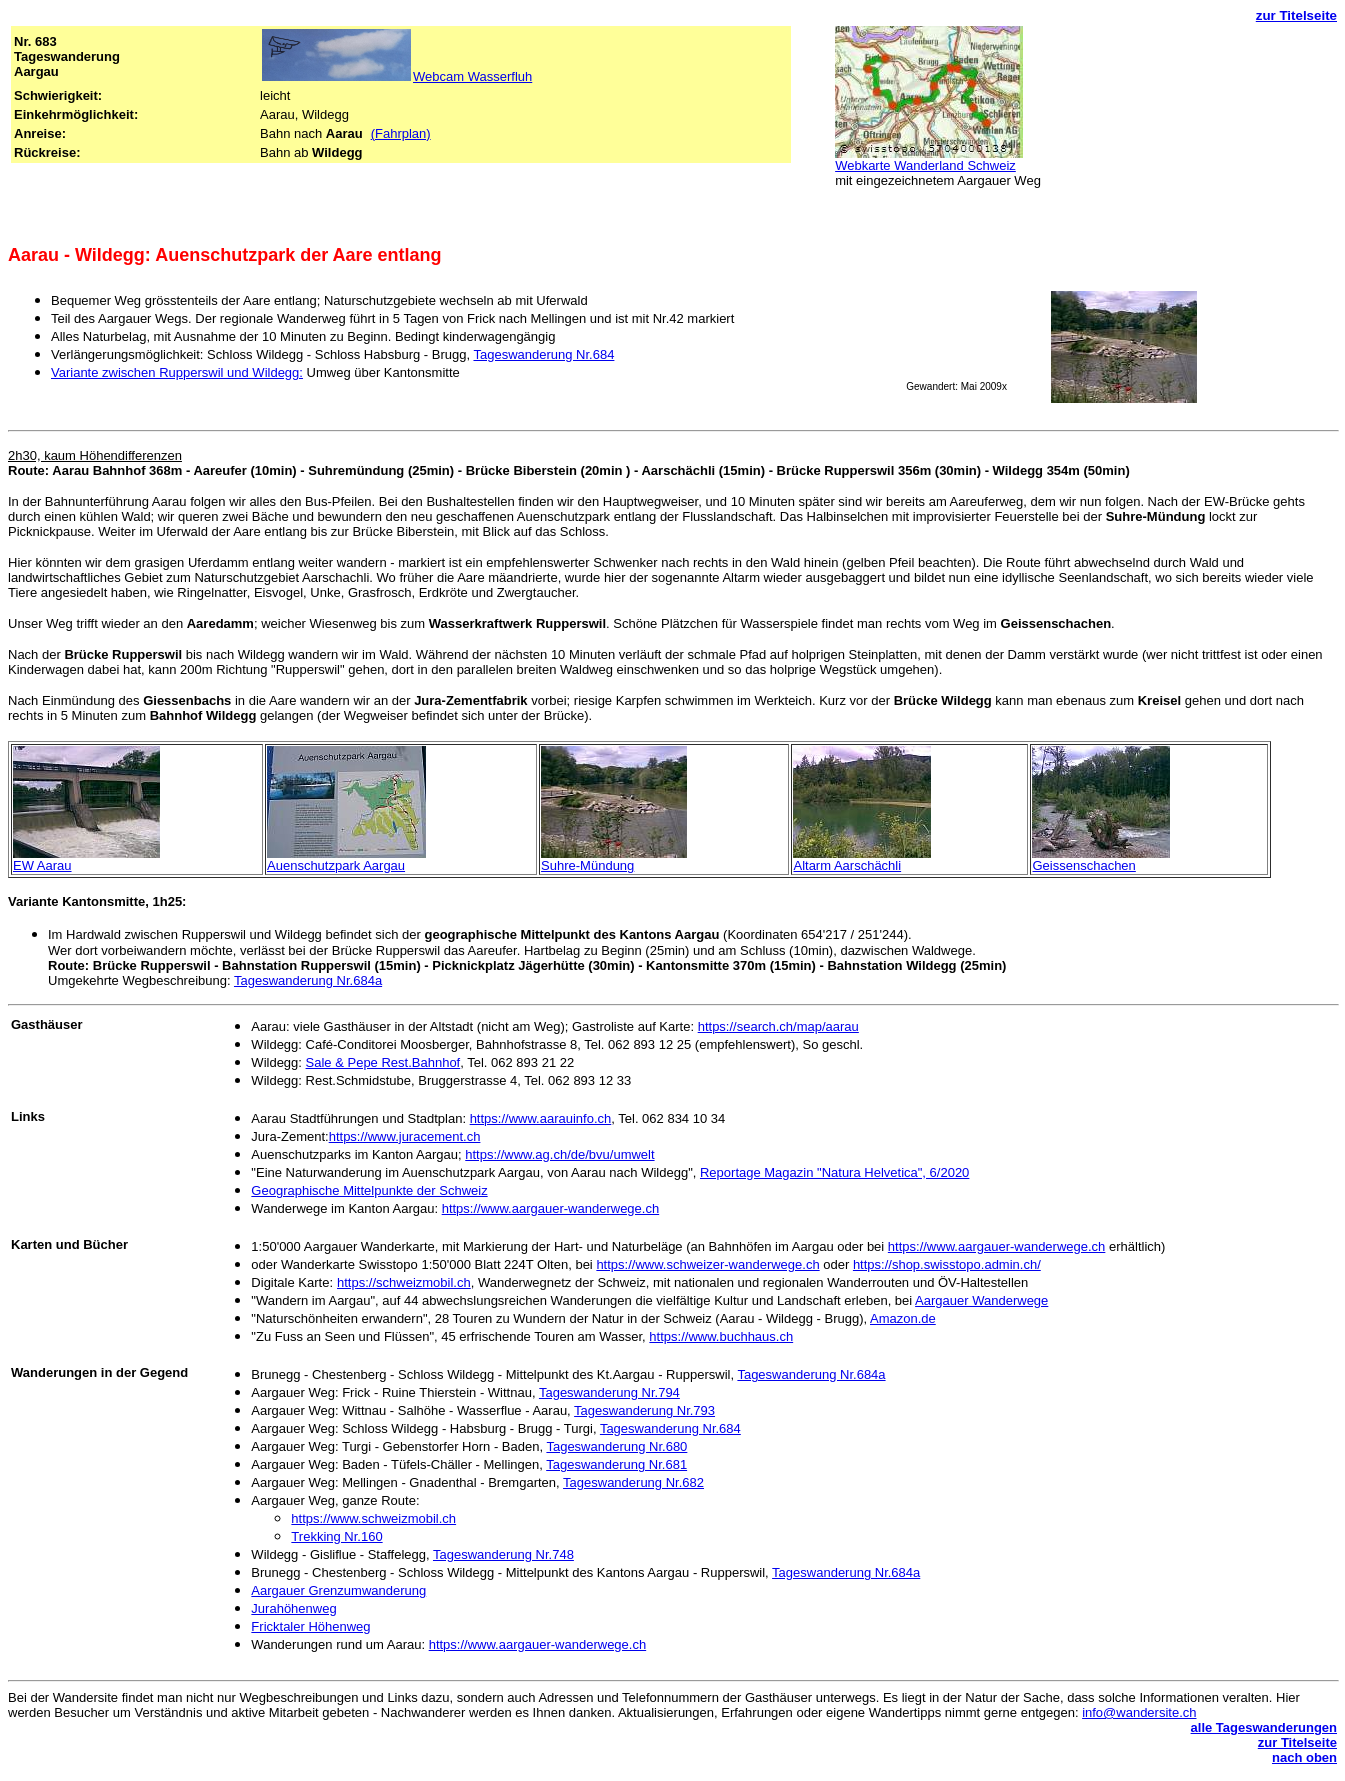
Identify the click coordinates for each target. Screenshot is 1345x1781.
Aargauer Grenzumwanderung (338, 1590)
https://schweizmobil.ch (404, 1282)
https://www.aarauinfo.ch (541, 1118)
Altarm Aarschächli (847, 865)
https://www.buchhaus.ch (721, 1336)
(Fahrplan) (401, 133)
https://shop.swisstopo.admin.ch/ (947, 1264)
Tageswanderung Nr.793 (644, 1410)
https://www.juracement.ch (405, 1136)
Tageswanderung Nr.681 (616, 1464)
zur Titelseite (1296, 15)
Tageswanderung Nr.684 (543, 354)
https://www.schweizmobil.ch (373, 1518)
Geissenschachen (1083, 865)
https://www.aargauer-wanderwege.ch (551, 1208)
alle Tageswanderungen (1264, 1727)
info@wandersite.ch (1139, 1712)
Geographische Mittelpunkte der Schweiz (369, 1190)
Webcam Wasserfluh (472, 76)
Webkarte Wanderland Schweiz (925, 165)
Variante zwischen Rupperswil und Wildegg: (177, 372)
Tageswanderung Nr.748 (503, 1554)
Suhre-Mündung (587, 865)
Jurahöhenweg (293, 1608)
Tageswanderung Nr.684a (308, 980)
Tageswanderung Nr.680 (616, 1446)
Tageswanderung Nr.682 (633, 1482)
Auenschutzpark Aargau (336, 865)
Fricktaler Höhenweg (310, 1626)
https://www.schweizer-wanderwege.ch (707, 1264)
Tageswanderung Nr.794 (609, 1392)
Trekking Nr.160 (336, 1536)
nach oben (1304, 1757)
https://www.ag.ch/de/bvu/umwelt (559, 1154)
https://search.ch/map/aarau (778, 1026)
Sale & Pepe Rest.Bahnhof (383, 1062)
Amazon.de (903, 1318)
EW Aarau (42, 865)
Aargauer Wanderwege (981, 1300)
